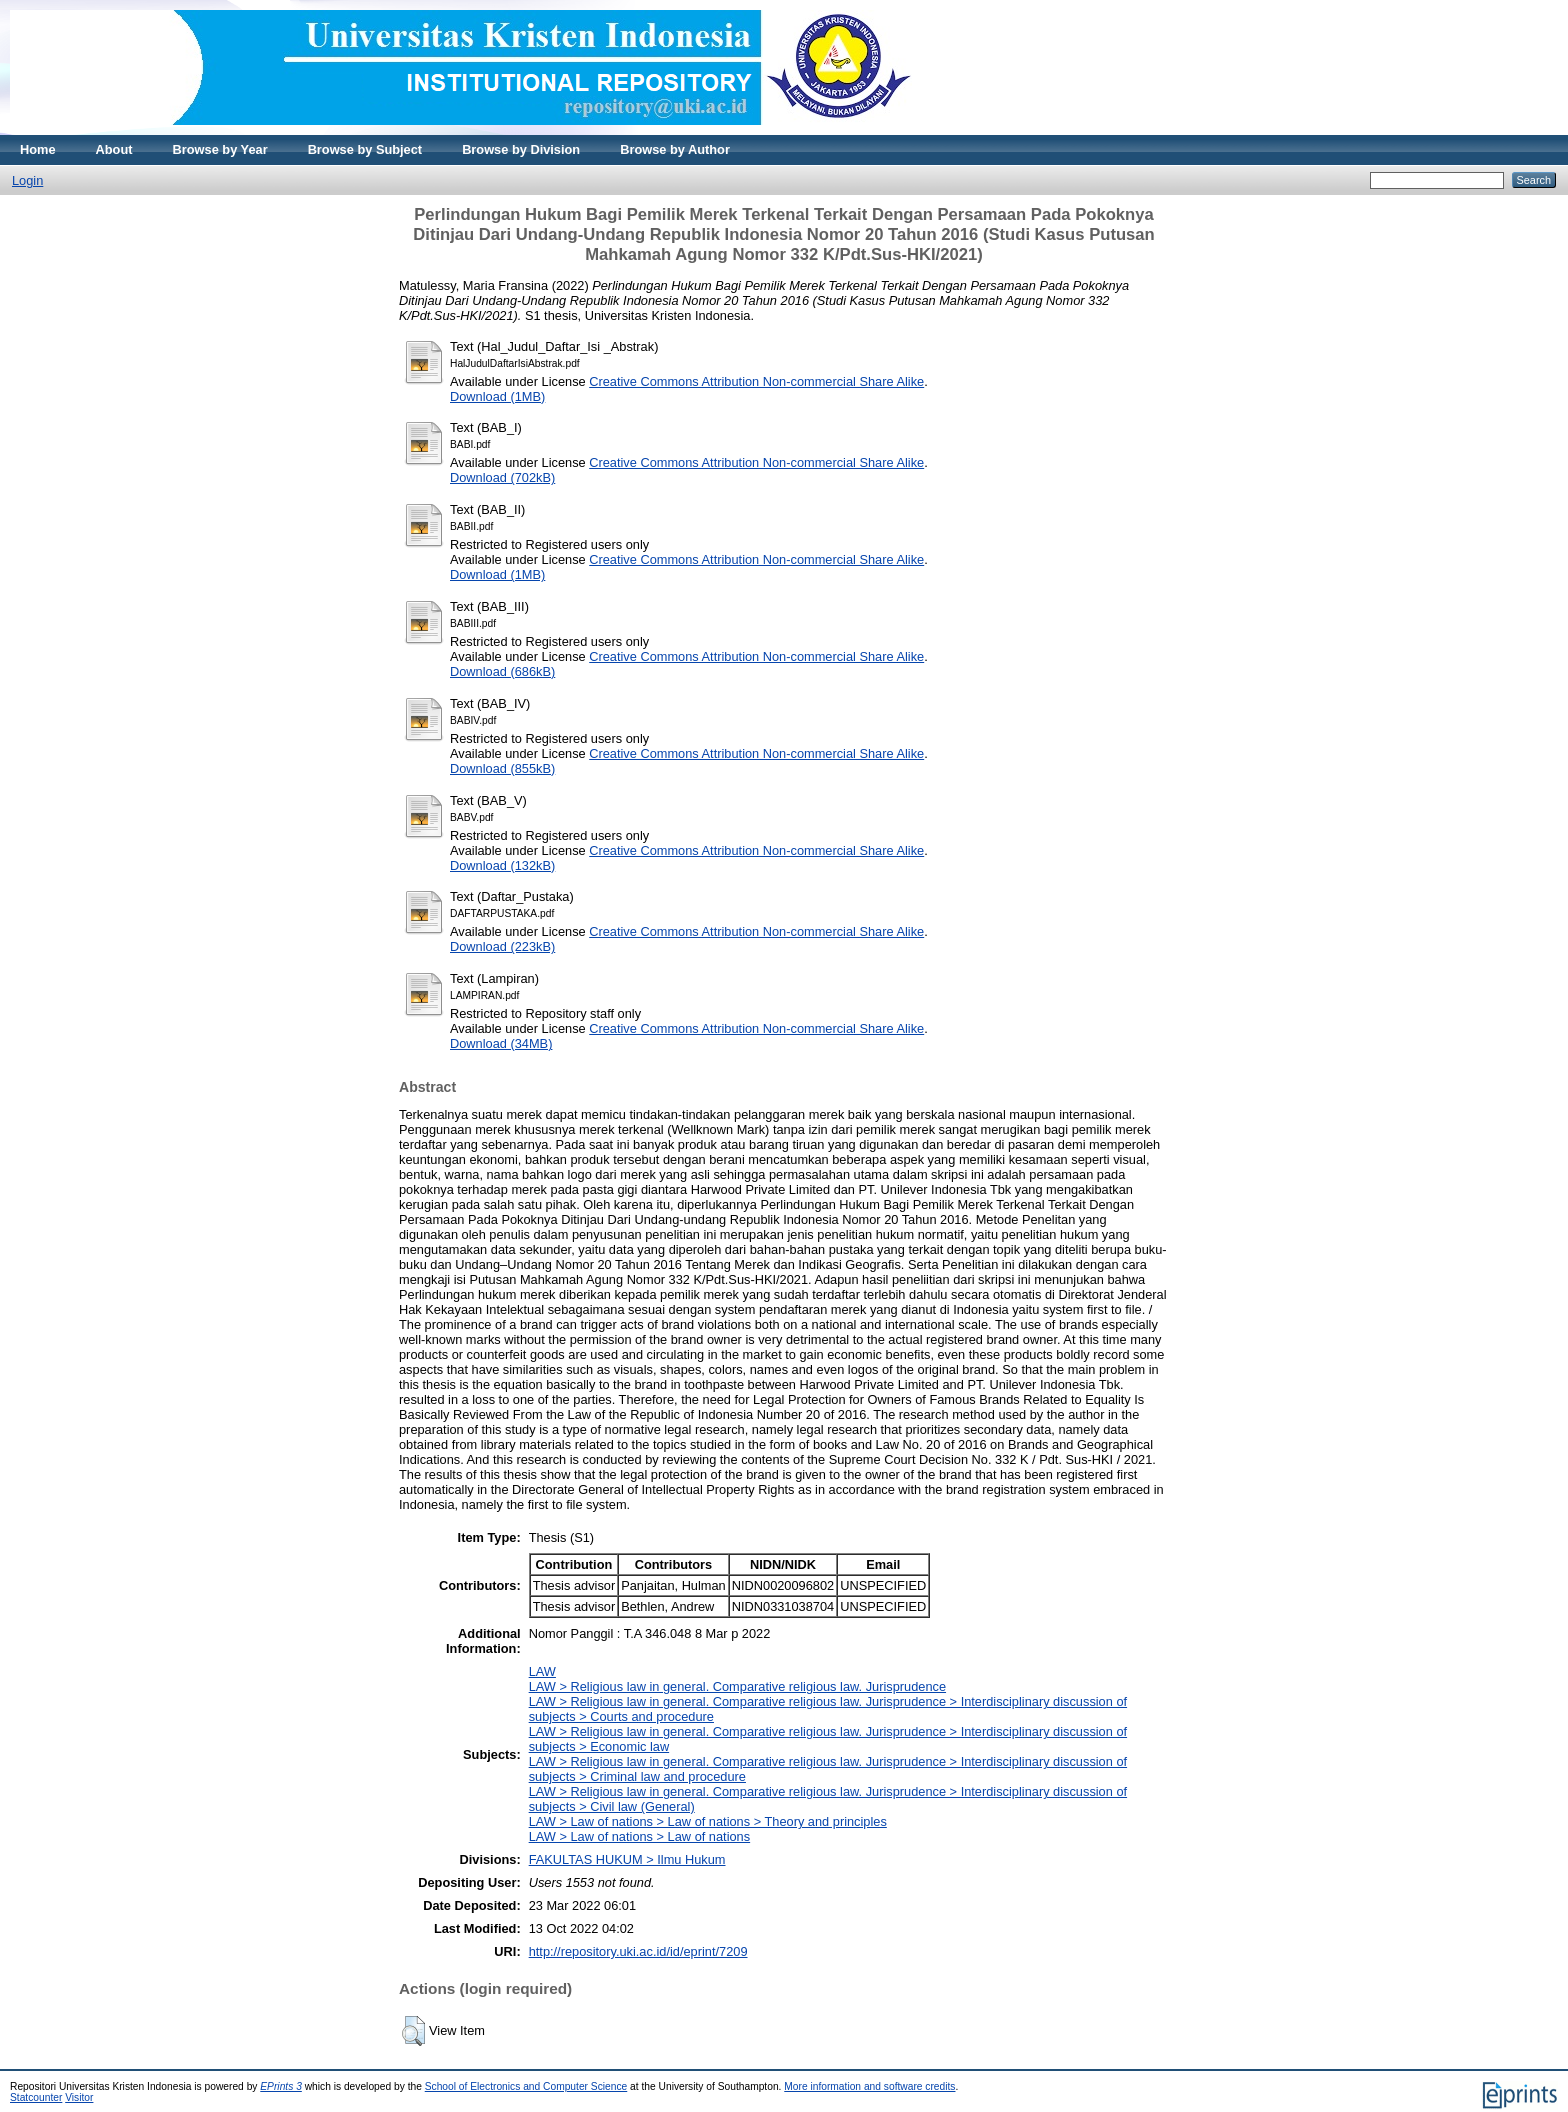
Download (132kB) (502, 865)
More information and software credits (869, 2086)
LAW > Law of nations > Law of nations (639, 1836)
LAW (542, 1671)
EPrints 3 (281, 2086)
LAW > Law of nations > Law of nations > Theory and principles (708, 1821)
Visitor (79, 2097)
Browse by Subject (365, 149)
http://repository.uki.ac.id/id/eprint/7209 (638, 1951)
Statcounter (36, 2097)
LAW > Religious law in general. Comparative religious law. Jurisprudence (737, 1686)
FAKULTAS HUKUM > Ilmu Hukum (627, 1859)
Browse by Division (521, 149)
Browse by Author (675, 149)
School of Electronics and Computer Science (526, 2086)
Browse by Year (220, 149)
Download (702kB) (502, 477)
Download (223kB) (502, 946)
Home (38, 149)
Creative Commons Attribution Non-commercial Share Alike (756, 381)
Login (27, 180)
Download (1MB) (497, 396)
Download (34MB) (501, 1043)
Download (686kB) (502, 671)
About (114, 149)
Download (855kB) (502, 768)
